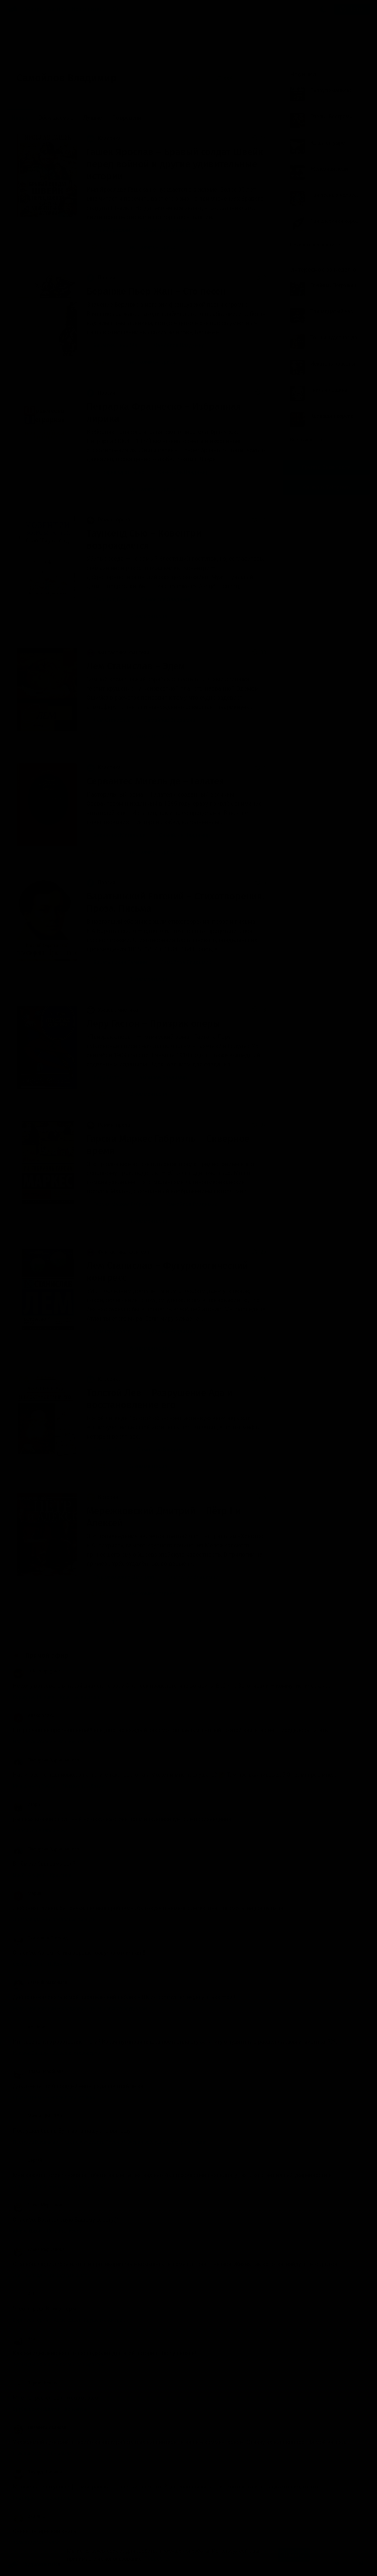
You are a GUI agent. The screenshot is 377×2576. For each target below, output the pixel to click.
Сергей (27, 2160)
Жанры (34, 9)
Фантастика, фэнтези (118, 652)
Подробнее (157, 2559)
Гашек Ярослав (111, 230)
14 (115, 1621)
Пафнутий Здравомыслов (47, 1760)
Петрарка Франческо (118, 472)
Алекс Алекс (33, 1715)
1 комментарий (144, 979)
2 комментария (144, 1094)
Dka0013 (29, 2516)
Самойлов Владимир (169, 230)
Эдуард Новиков (37, 2472)
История (102, 1497)
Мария (27, 1893)
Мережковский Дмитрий (123, 1577)
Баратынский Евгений (120, 962)
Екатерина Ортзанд (40, 1938)
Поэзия (101, 278)
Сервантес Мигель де (119, 835)
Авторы (58, 9)
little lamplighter (36, 1671)
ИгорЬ (26, 1804)
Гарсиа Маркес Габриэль (123, 1204)
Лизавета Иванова (39, 2427)
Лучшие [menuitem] (92, 118)
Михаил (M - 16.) (37, 2116)
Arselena (29, 2027)
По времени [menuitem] (126, 118)
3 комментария (144, 616)
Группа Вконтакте (326, 467)
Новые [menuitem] (20, 118)
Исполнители (88, 9)
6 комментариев (145, 737)
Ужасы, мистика (112, 1010)
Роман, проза (108, 520)
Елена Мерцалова (38, 2205)
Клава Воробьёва (38, 2071)
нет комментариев (148, 247)
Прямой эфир (46, 1656)
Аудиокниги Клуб (36, 2565)
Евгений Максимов (40, 1982)
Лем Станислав (112, 720)
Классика (104, 138)
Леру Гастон (108, 1077)
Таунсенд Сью (110, 599)
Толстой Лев (108, 1450)
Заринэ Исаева (36, 2383)
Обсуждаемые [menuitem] (55, 118)
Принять (293, 2555)
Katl (24, 2294)
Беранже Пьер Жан (116, 345)
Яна (24, 2338)
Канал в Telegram (326, 487)
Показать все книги (315, 244)
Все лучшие (306, 439)
